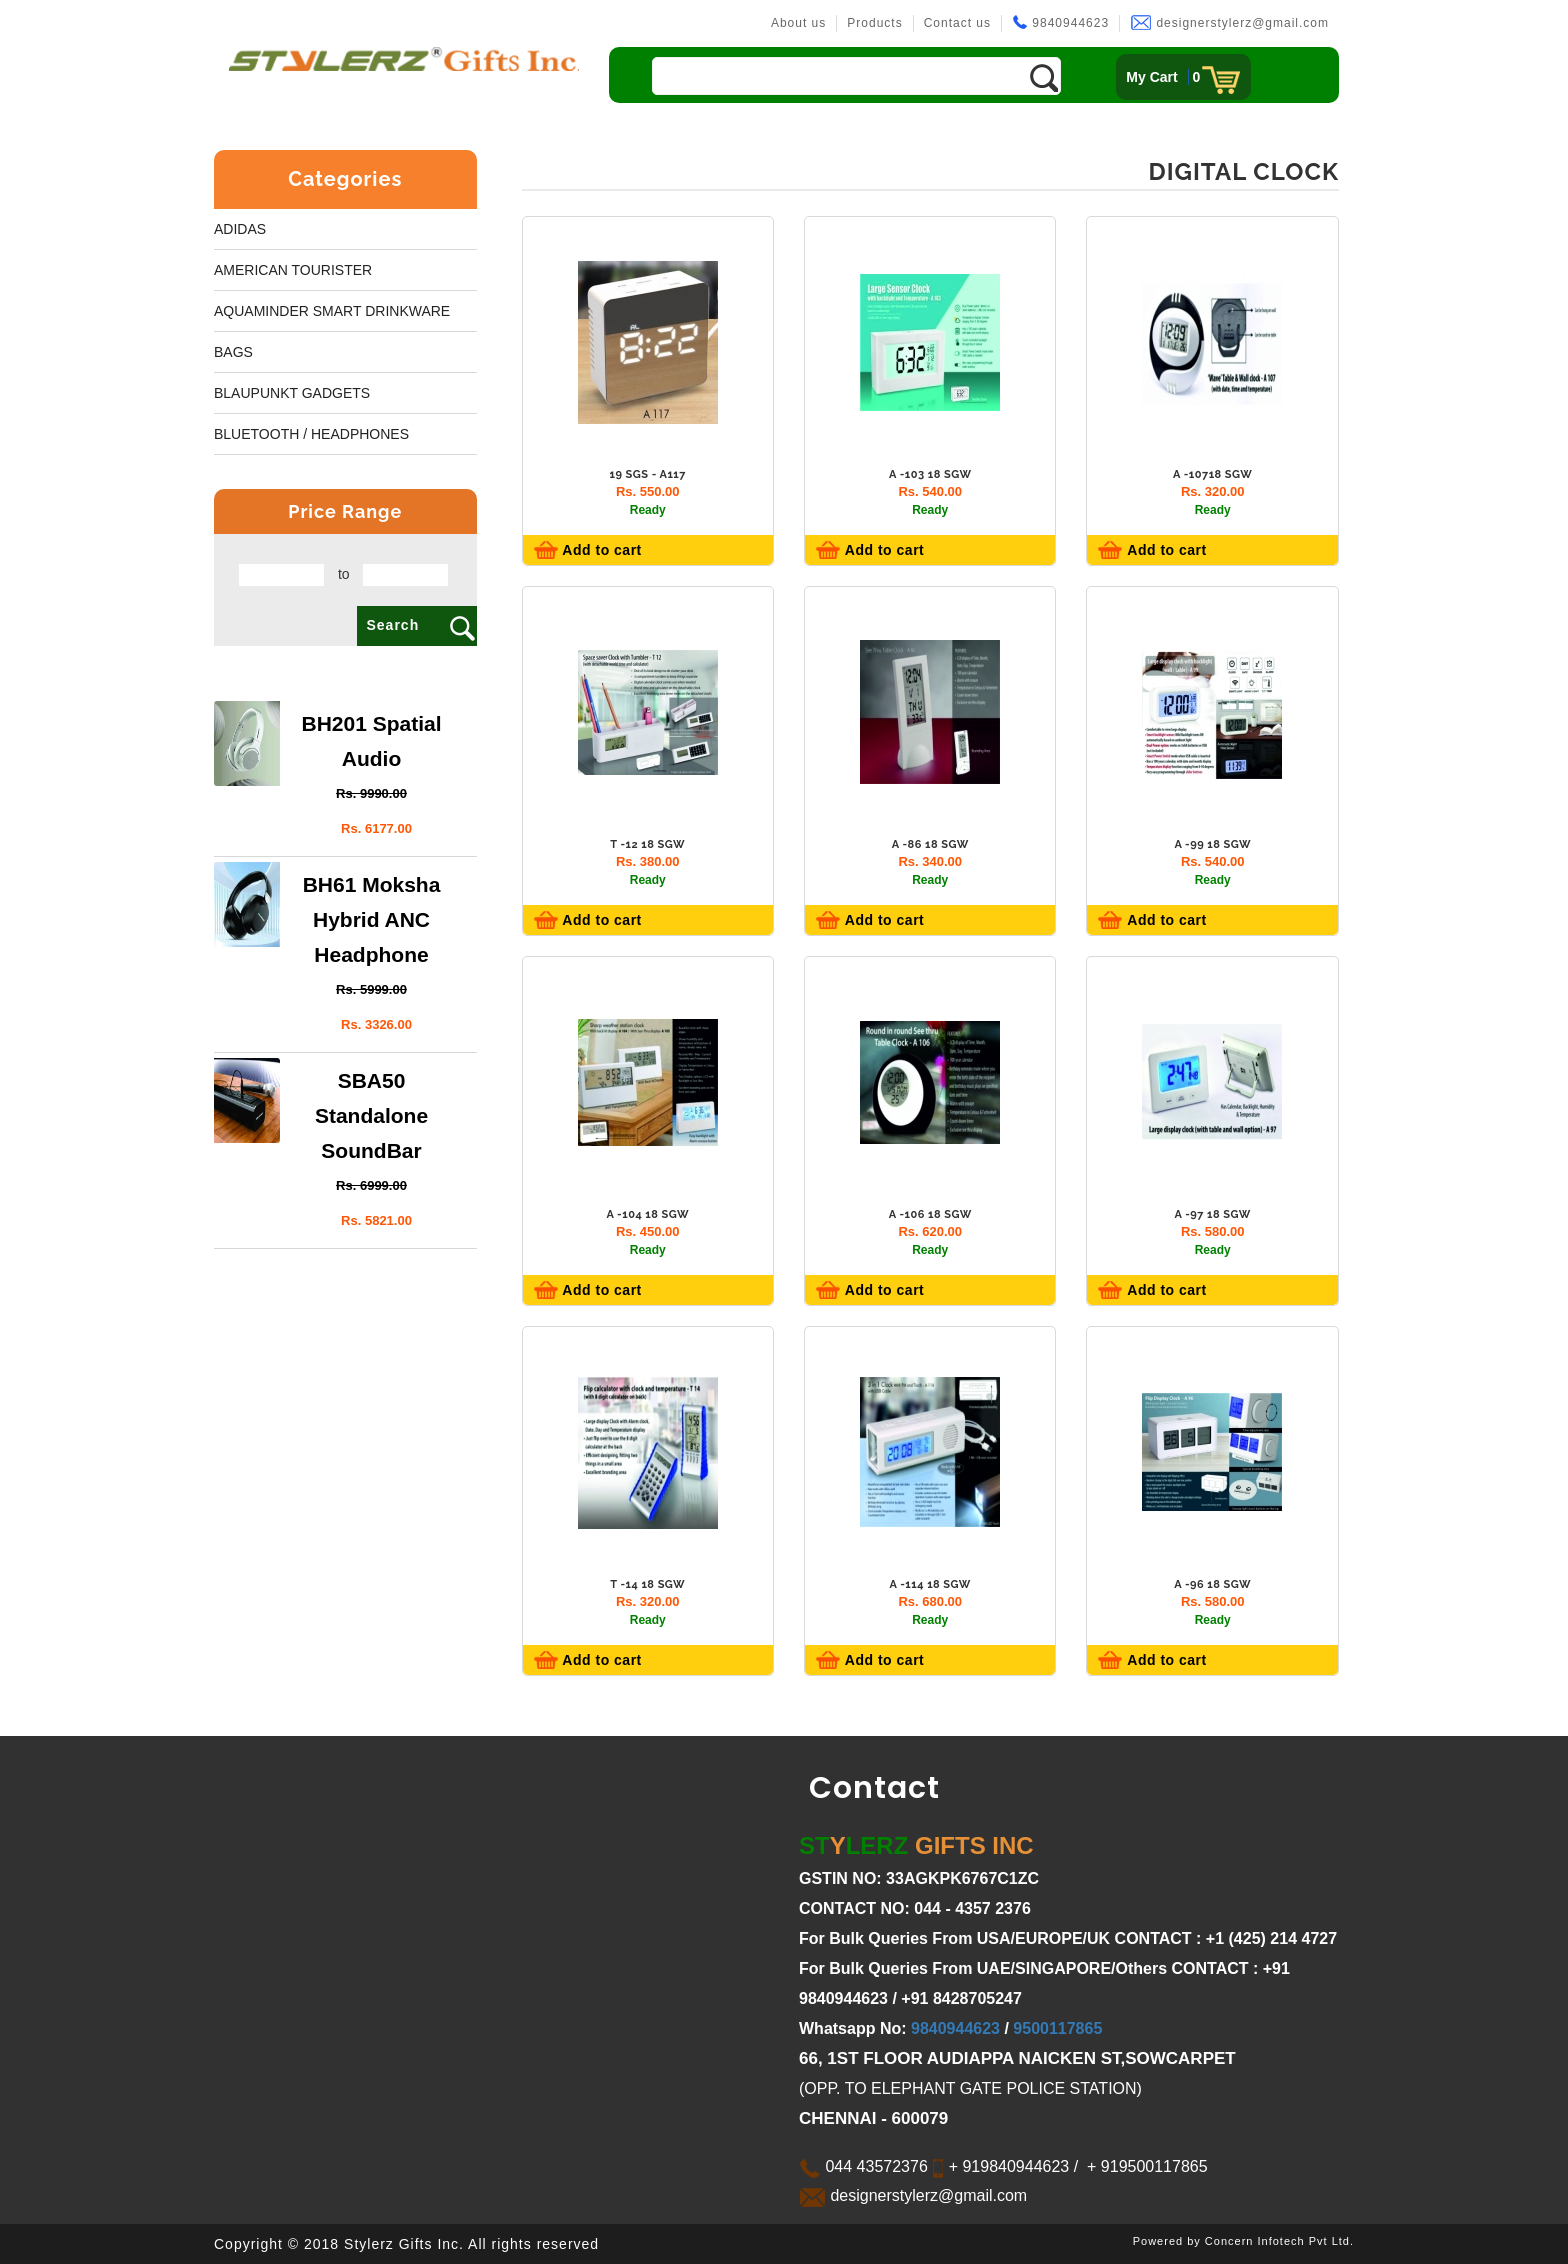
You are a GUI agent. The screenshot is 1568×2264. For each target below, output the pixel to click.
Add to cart (600, 550)
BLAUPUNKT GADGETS (292, 393)
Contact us (957, 23)
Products (874, 23)
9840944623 (1060, 22)
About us (798, 23)
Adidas (240, 229)
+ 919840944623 (1006, 2166)
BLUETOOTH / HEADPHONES (311, 434)
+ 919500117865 (1145, 2166)
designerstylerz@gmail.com (1229, 23)
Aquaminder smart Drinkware (332, 311)
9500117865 (1057, 2028)
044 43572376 (863, 2166)
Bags (233, 352)
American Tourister (293, 270)
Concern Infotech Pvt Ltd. (1279, 2241)
